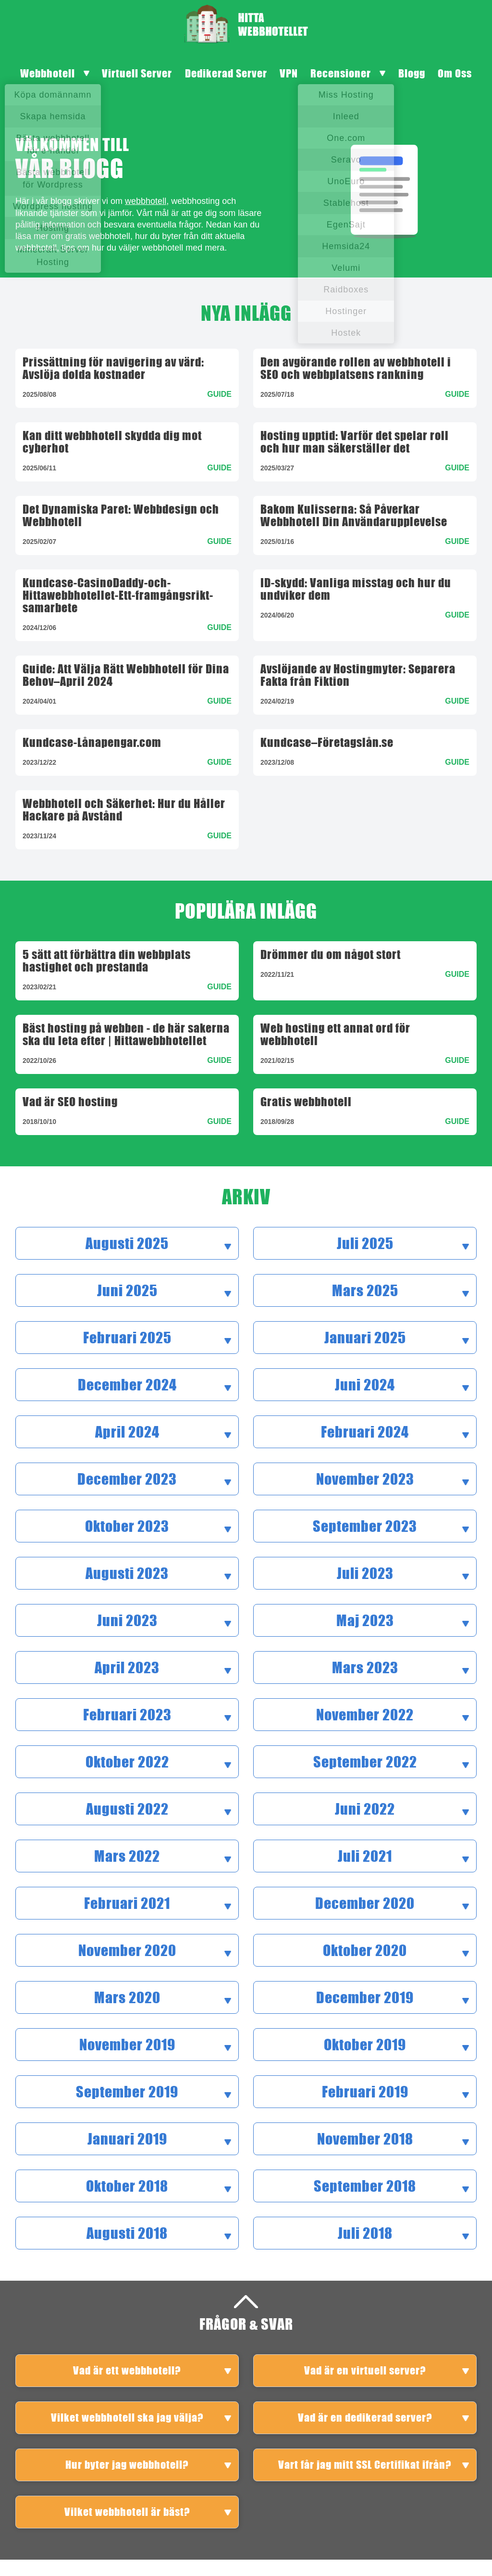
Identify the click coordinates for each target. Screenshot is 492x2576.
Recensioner (340, 73)
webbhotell (145, 201)
